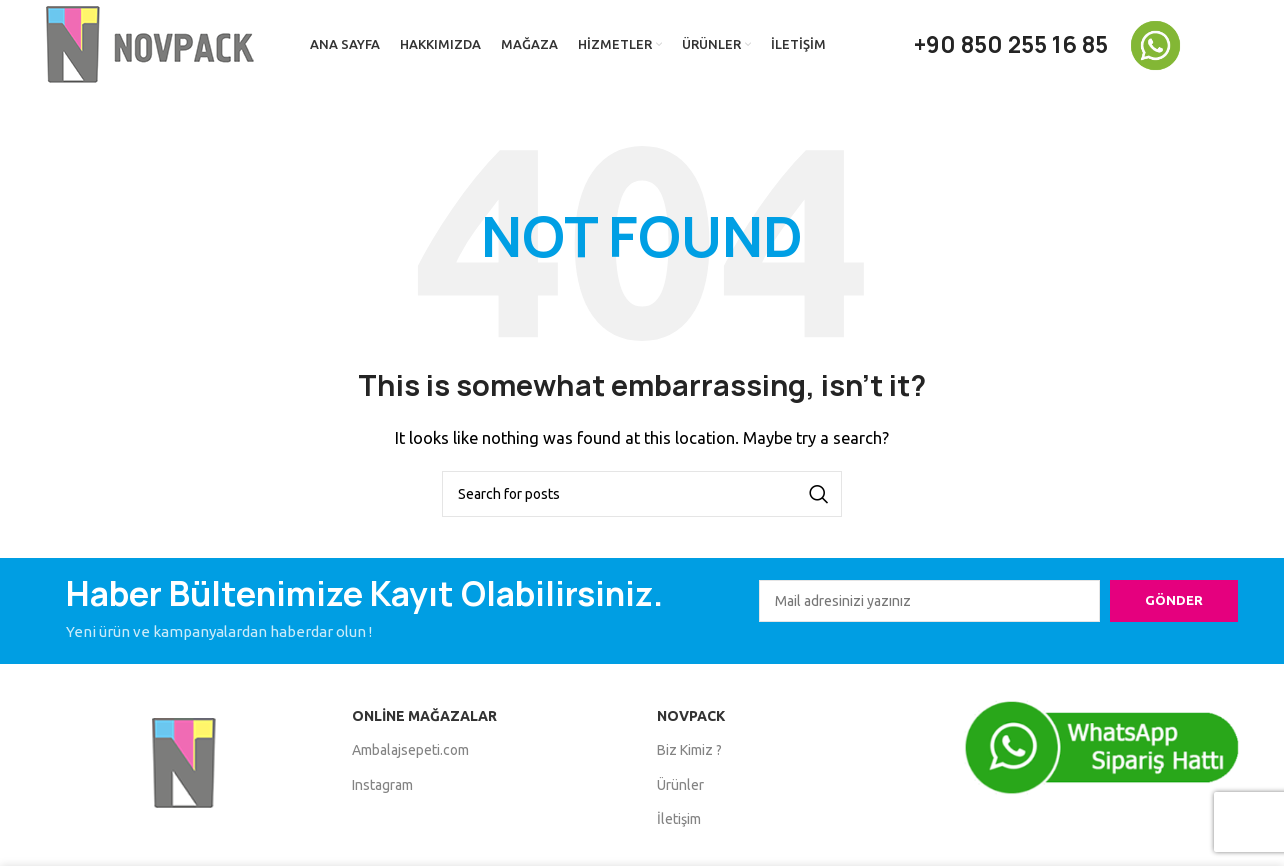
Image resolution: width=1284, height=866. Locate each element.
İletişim (679, 819)
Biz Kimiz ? (689, 750)
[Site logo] (153, 43)
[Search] (642, 494)
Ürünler (680, 785)
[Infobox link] (1183, 45)
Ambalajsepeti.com (410, 750)
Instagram (382, 785)
